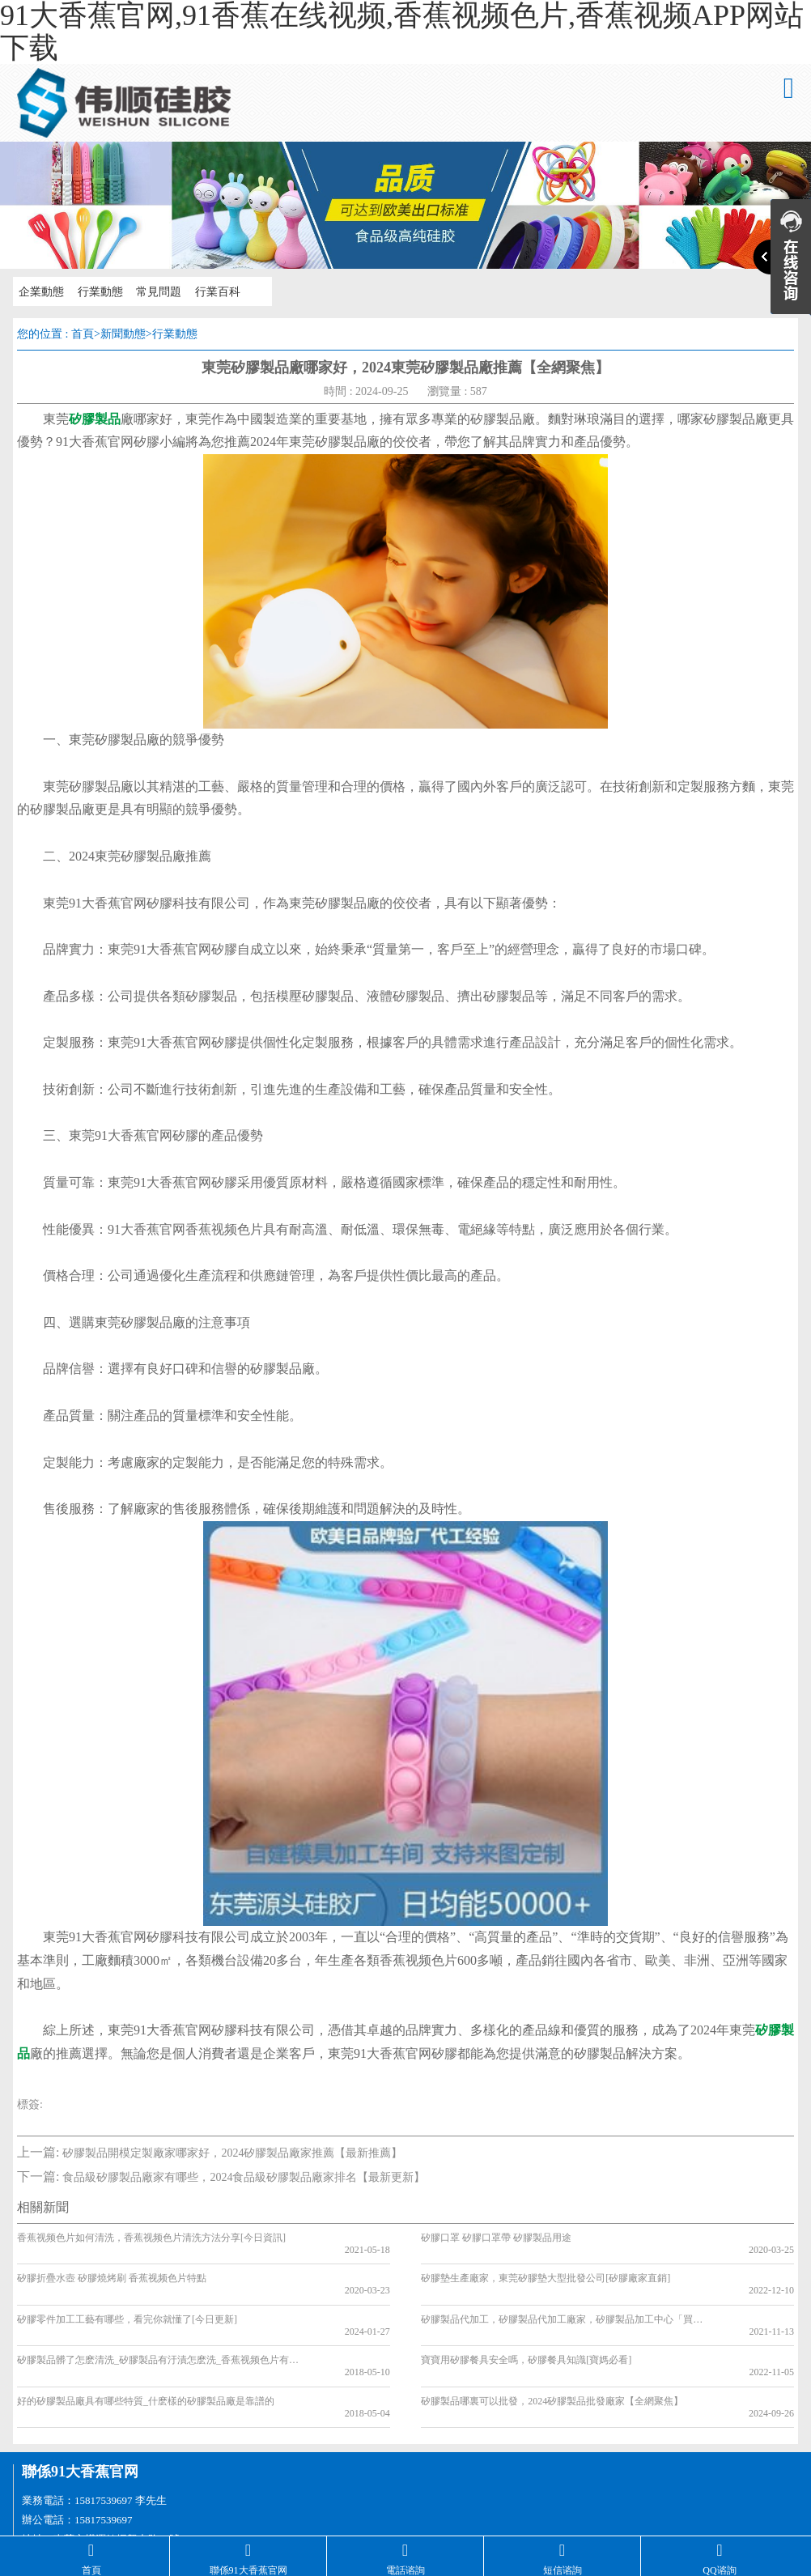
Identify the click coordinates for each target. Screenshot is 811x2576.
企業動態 (39, 291)
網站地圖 (22, 2529)
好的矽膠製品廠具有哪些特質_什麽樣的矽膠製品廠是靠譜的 (145, 2353)
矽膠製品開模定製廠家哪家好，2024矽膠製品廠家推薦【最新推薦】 (232, 2153)
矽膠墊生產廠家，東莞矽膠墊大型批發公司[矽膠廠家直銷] (545, 2266)
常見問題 (152, 291)
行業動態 (95, 291)
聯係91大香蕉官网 (80, 2412)
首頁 (82, 334)
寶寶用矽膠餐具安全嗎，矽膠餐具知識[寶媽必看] (526, 2324)
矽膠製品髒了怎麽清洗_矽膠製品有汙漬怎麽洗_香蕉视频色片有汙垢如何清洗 (157, 2324)
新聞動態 (123, 334)
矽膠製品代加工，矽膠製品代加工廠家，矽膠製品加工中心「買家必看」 (561, 2295)
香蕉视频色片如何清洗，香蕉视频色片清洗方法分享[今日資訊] (151, 2237)
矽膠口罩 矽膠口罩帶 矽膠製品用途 (496, 2237)
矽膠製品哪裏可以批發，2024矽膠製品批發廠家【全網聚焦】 (552, 2353)
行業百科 (208, 291)
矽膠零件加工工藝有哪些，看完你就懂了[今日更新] (127, 2295)
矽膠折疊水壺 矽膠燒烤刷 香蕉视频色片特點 (111, 2266)
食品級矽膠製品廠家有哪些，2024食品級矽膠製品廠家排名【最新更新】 (243, 2177)
